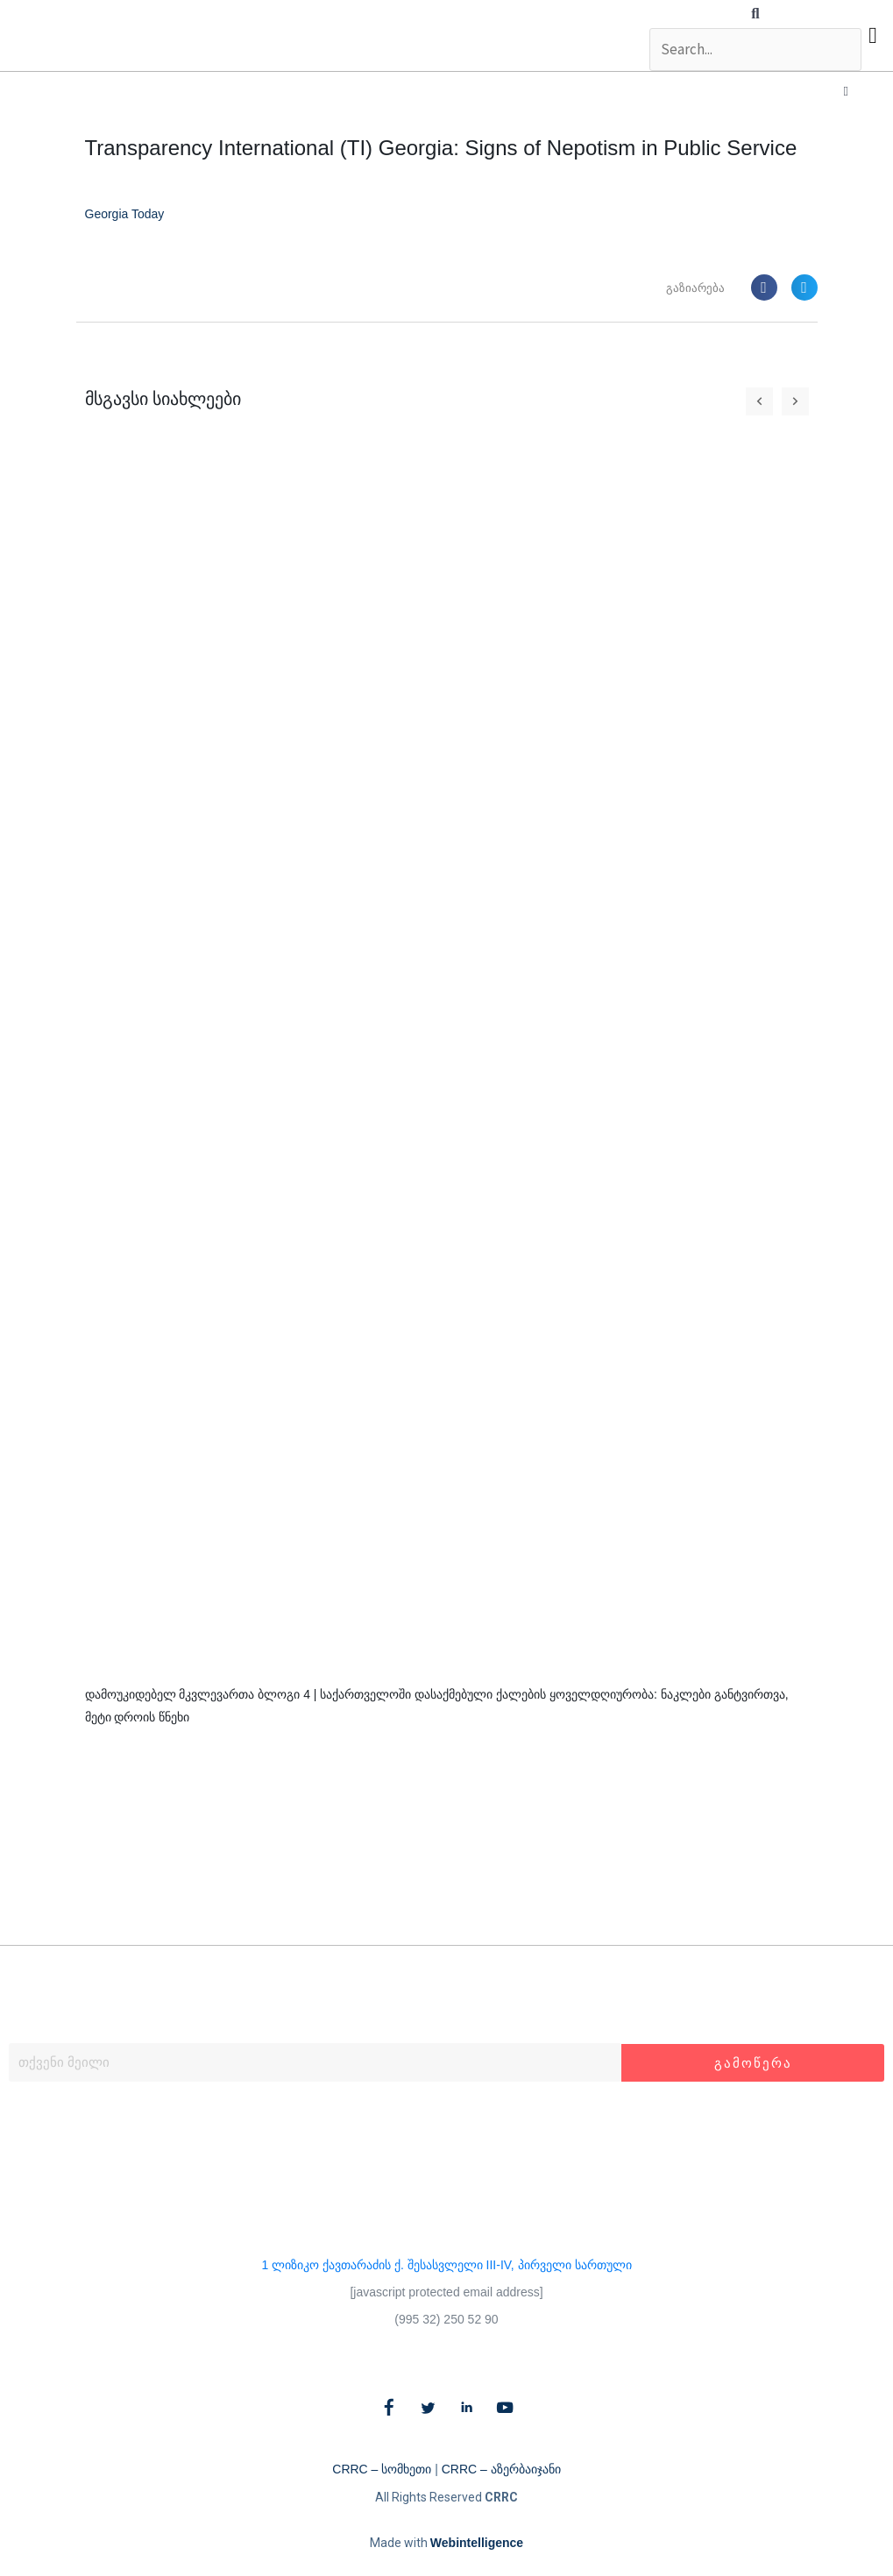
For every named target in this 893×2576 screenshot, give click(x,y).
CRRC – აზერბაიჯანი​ (501, 2470)
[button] (754, 14)
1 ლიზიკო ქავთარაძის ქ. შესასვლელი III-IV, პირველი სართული (446, 2265)
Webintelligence (476, 2544)
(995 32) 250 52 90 (446, 2319)
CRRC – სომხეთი (381, 2470)
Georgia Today (125, 215)
